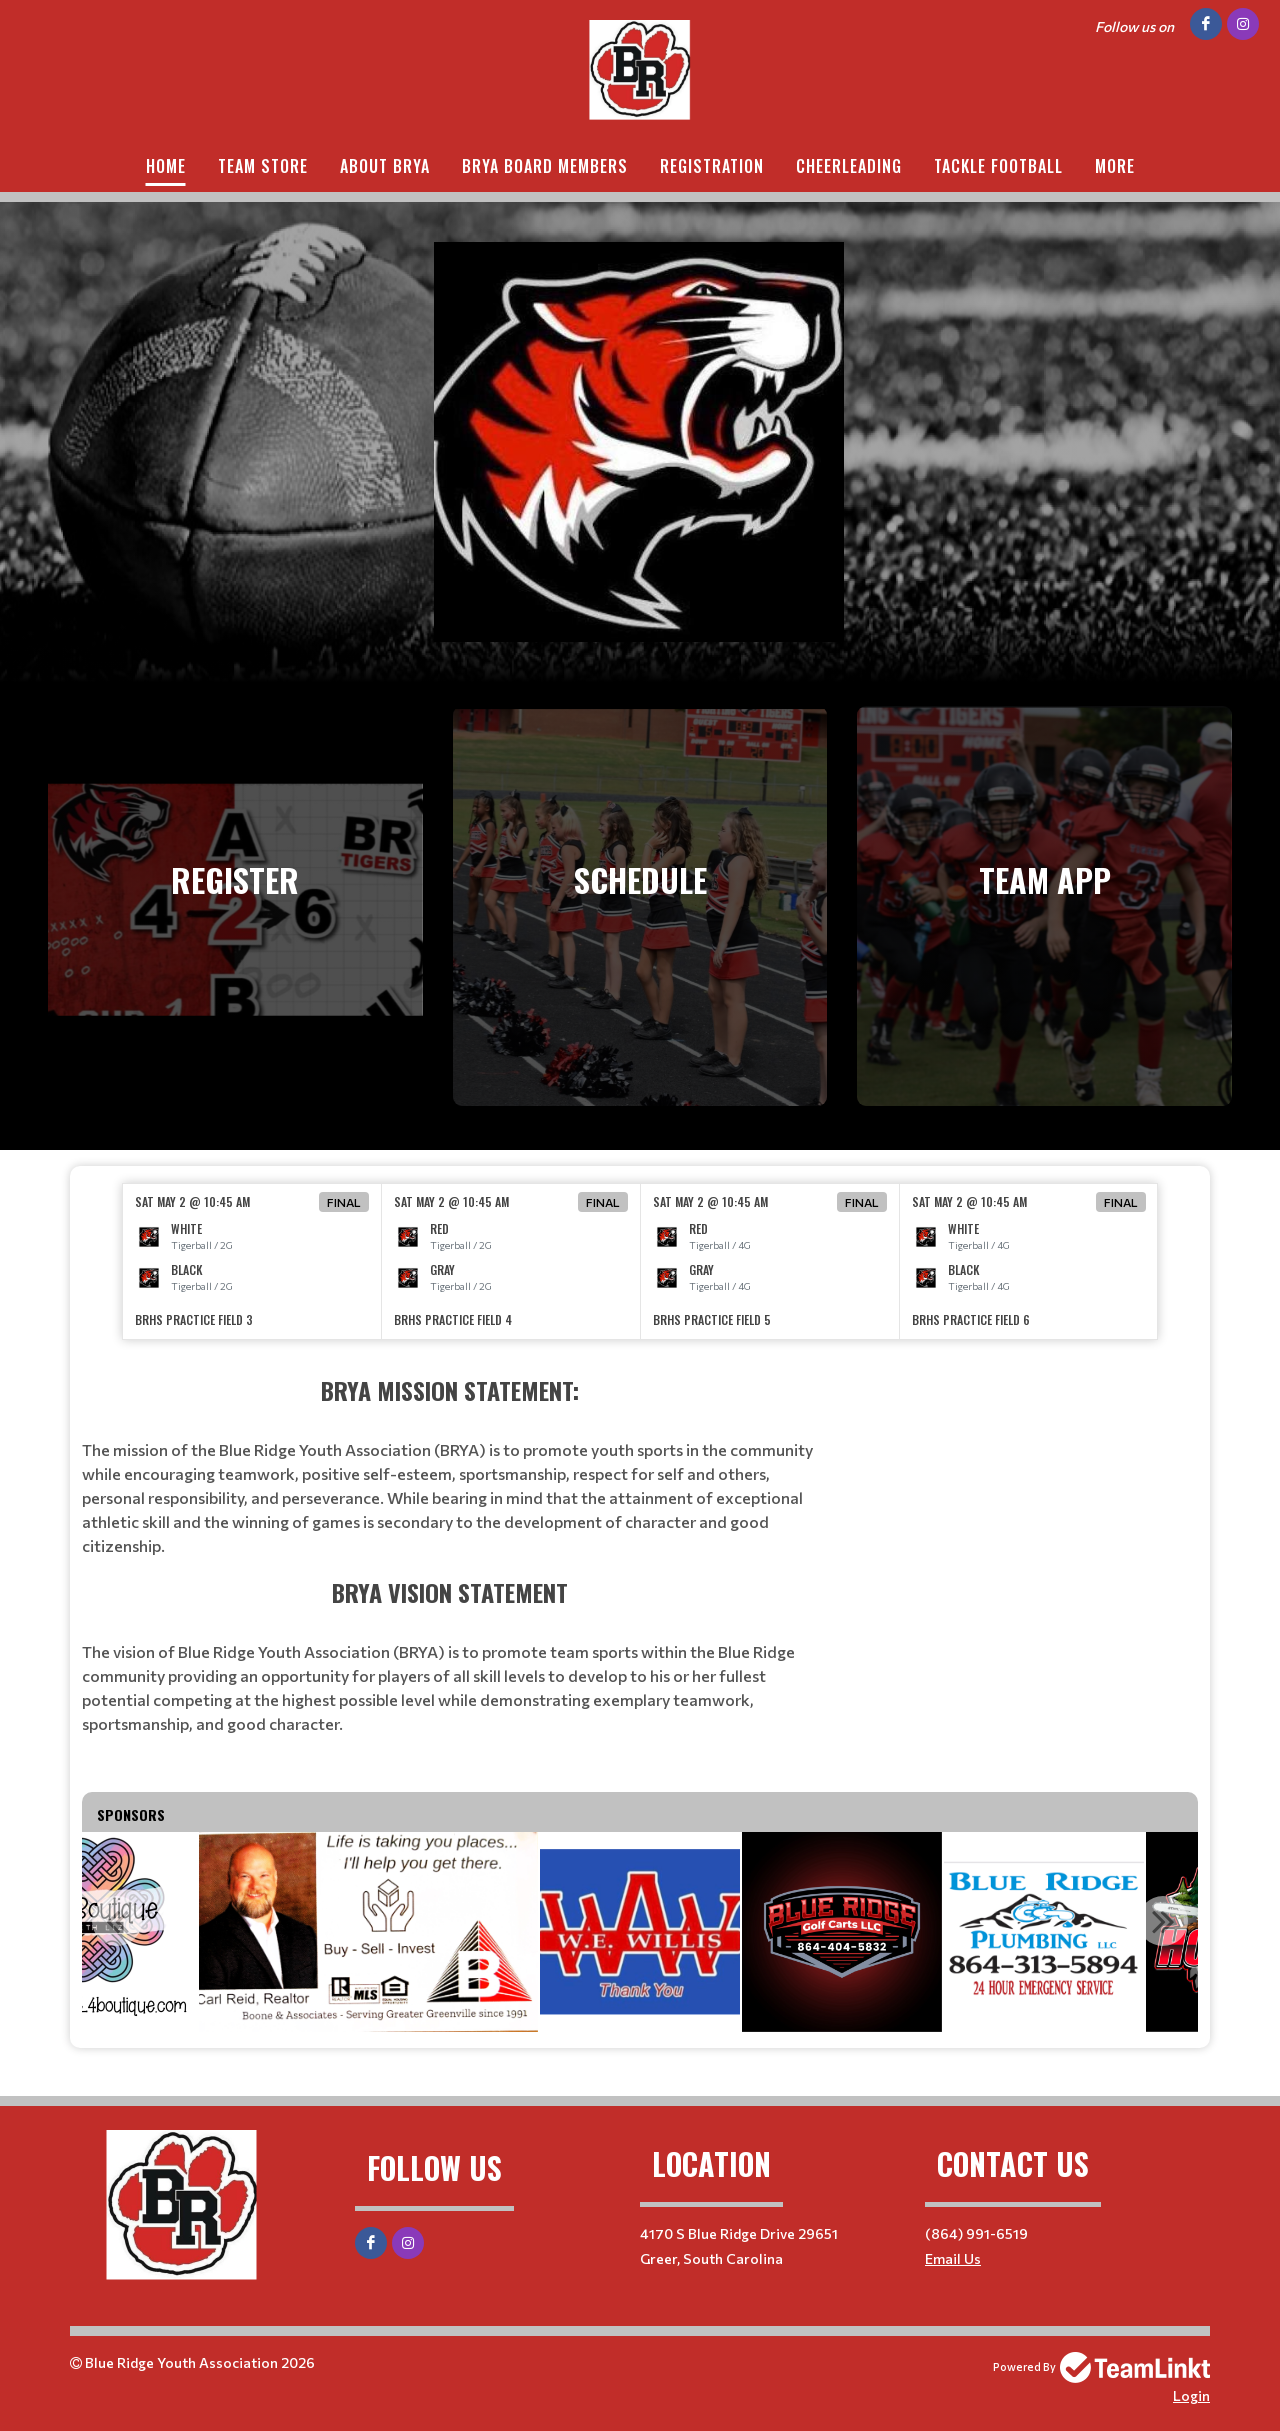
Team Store (263, 166)
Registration (712, 166)
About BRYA (385, 166)
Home (166, 166)
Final (344, 1202)
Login (1191, 2395)
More (1115, 166)
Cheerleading (849, 166)
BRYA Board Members (545, 166)
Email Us (953, 2258)
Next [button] (1163, 1921)
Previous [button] (117, 1921)
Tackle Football (998, 166)
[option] (252, 1261)
